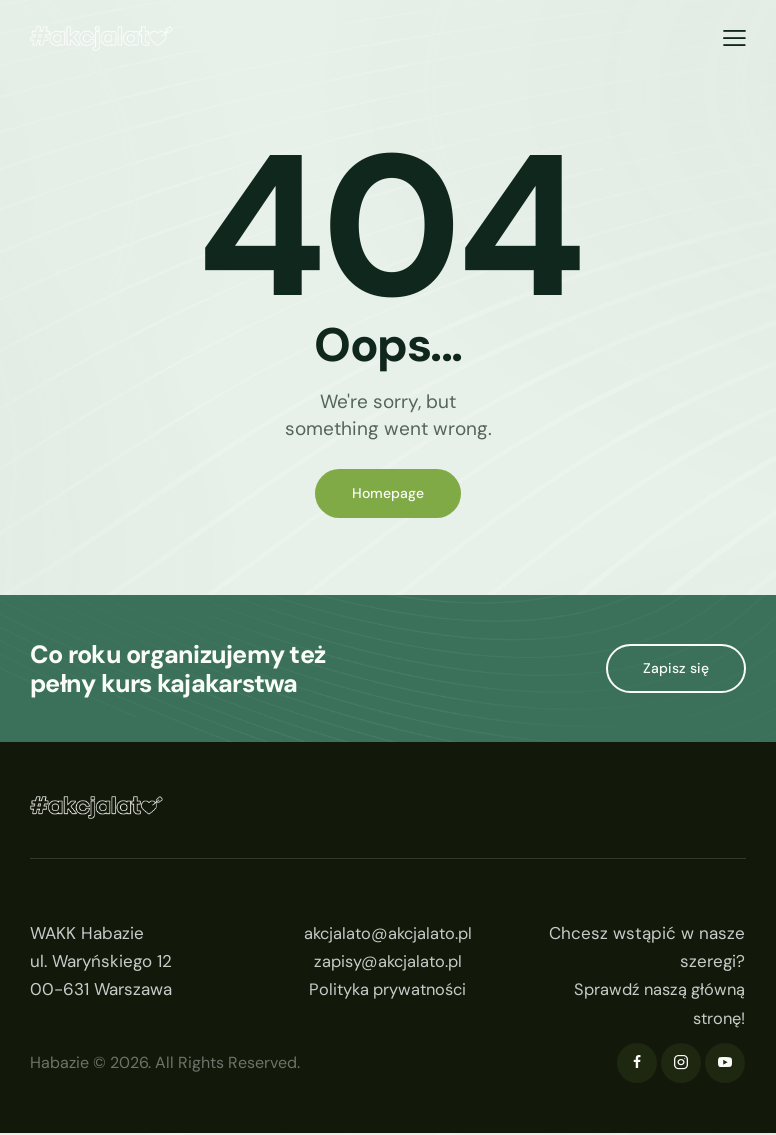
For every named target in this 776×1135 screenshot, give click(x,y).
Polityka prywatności (387, 991)
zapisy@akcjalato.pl (388, 963)
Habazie (59, 1064)
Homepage (388, 494)
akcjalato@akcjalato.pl (387, 935)
